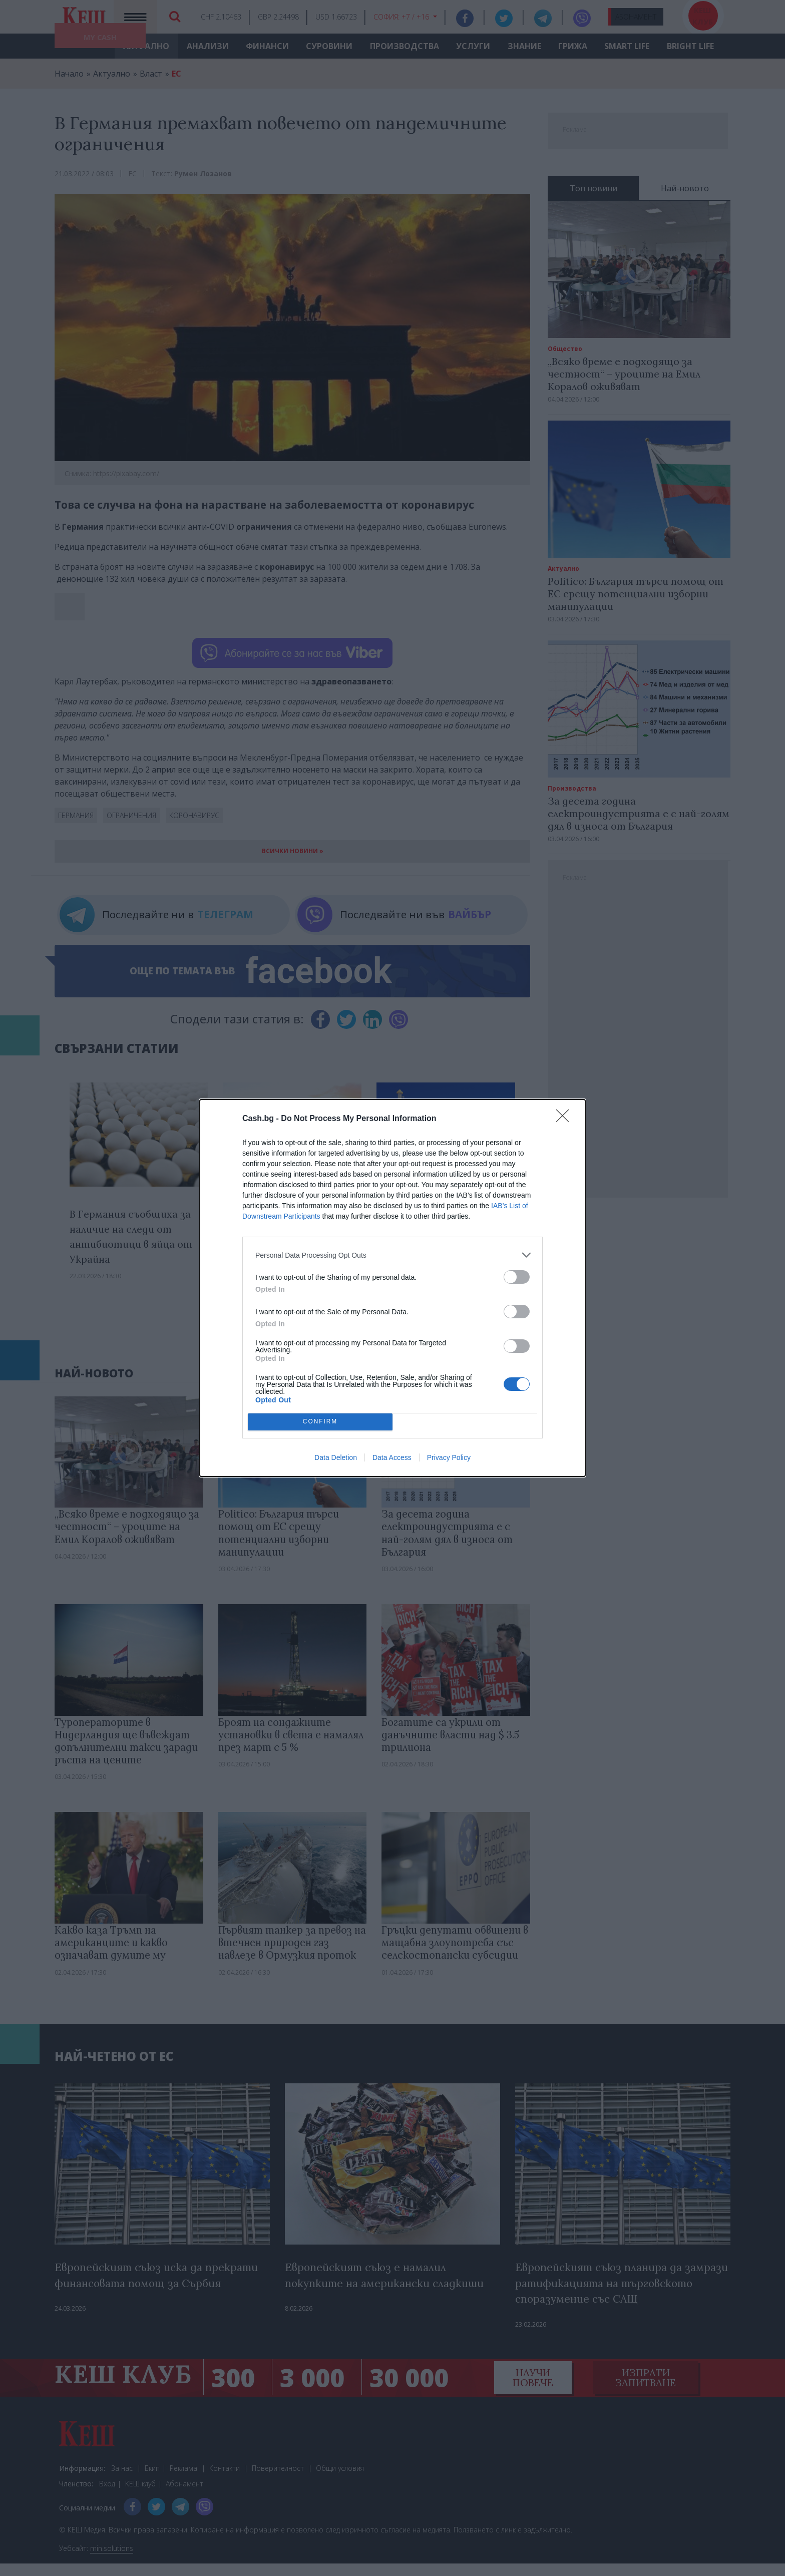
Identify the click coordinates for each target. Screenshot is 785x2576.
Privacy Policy (449, 1457)
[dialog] (392, 1288)
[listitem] (392, 1255)
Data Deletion (335, 1457)
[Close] (565, 1119)
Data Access (392, 1457)
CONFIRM (320, 1422)
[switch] (517, 1277)
